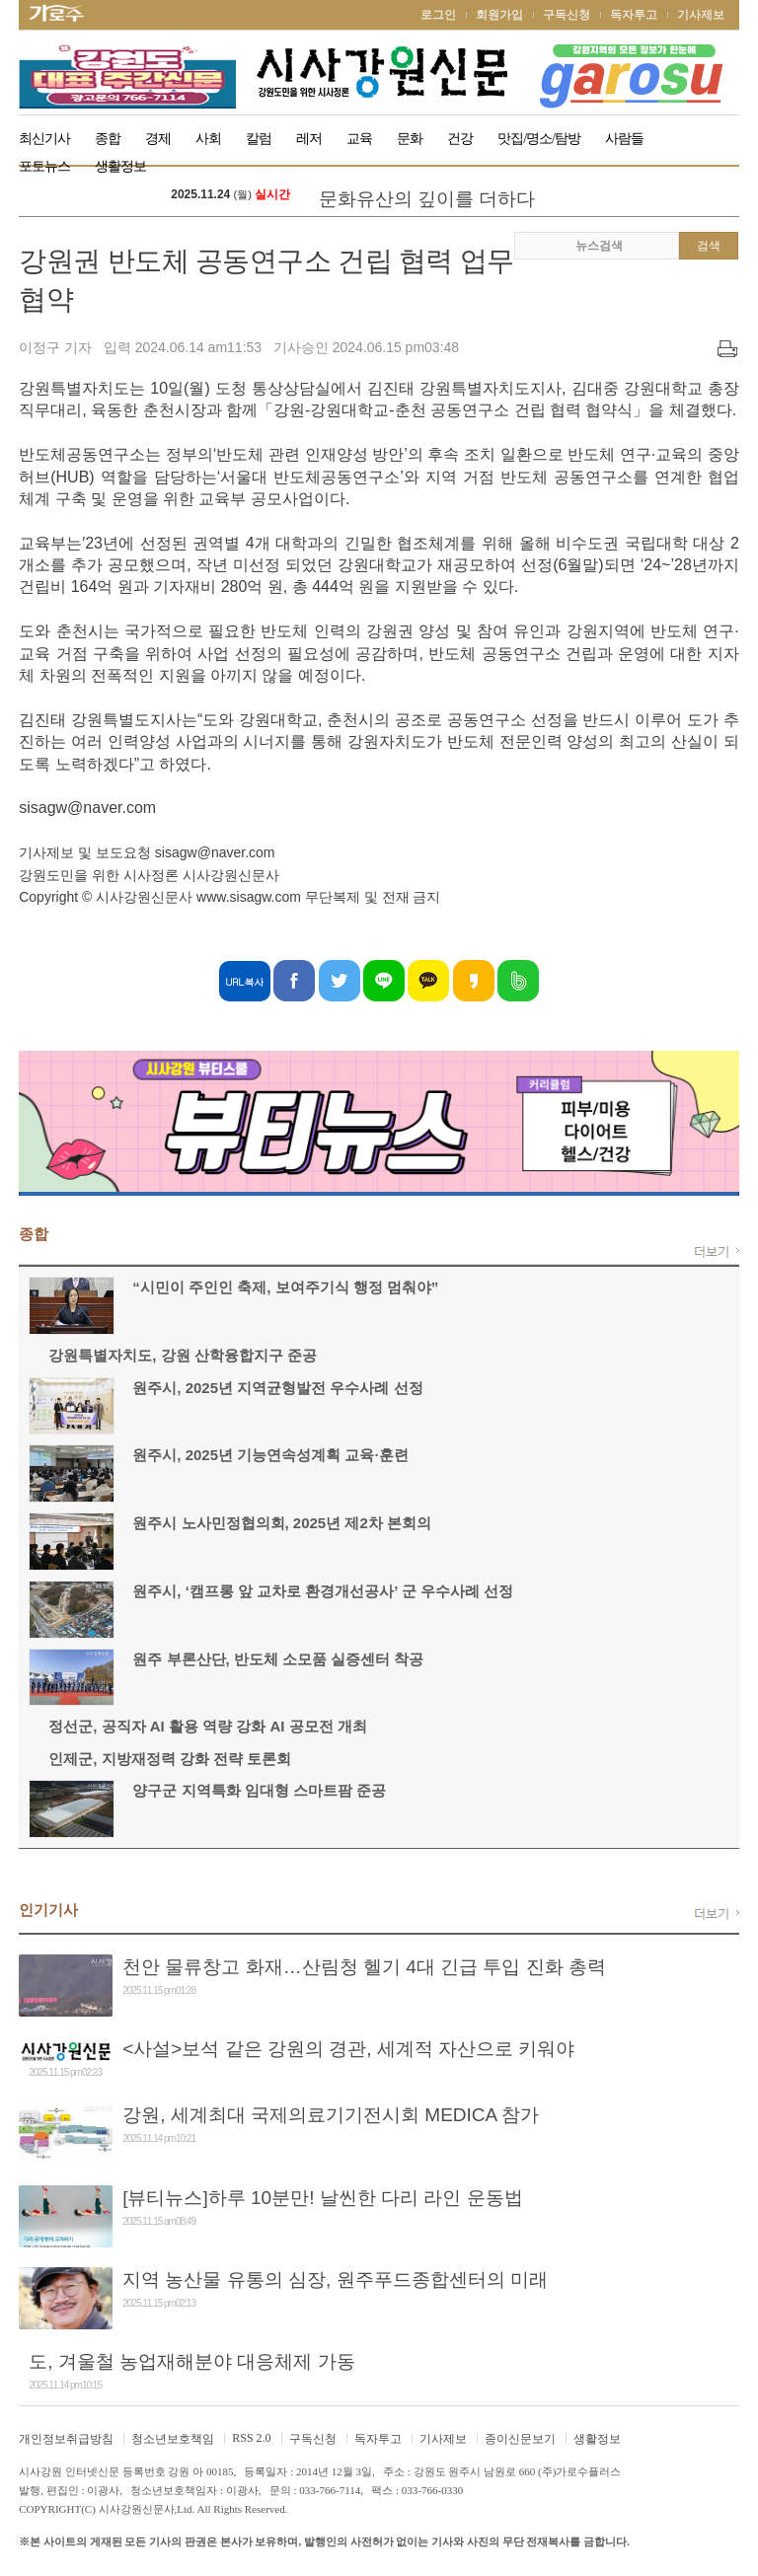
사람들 (624, 138)
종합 (107, 138)
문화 (409, 138)
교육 (359, 138)
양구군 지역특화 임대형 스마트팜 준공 (259, 1790)
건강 (460, 138)
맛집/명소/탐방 (538, 138)
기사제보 (700, 15)
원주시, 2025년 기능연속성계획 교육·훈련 (270, 1454)
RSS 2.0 (251, 2438)
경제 (158, 138)
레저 (309, 138)
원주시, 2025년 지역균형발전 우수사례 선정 (277, 1387)
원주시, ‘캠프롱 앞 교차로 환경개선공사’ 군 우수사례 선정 (322, 1590)
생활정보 (597, 2439)
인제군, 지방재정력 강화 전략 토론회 (169, 1758)
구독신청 (566, 15)
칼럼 (258, 138)
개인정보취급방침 (66, 2439)
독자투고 (633, 15)
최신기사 (44, 138)
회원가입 (499, 15)
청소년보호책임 (172, 2439)
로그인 (438, 15)
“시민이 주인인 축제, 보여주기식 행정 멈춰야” (285, 1287)
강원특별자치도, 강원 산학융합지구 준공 (182, 1355)
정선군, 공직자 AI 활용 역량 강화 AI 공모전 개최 (207, 1726)
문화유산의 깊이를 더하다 (427, 198)
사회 (208, 138)
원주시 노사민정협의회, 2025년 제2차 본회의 (281, 1522)
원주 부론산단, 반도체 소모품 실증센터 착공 (277, 1659)
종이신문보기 (520, 2439)
